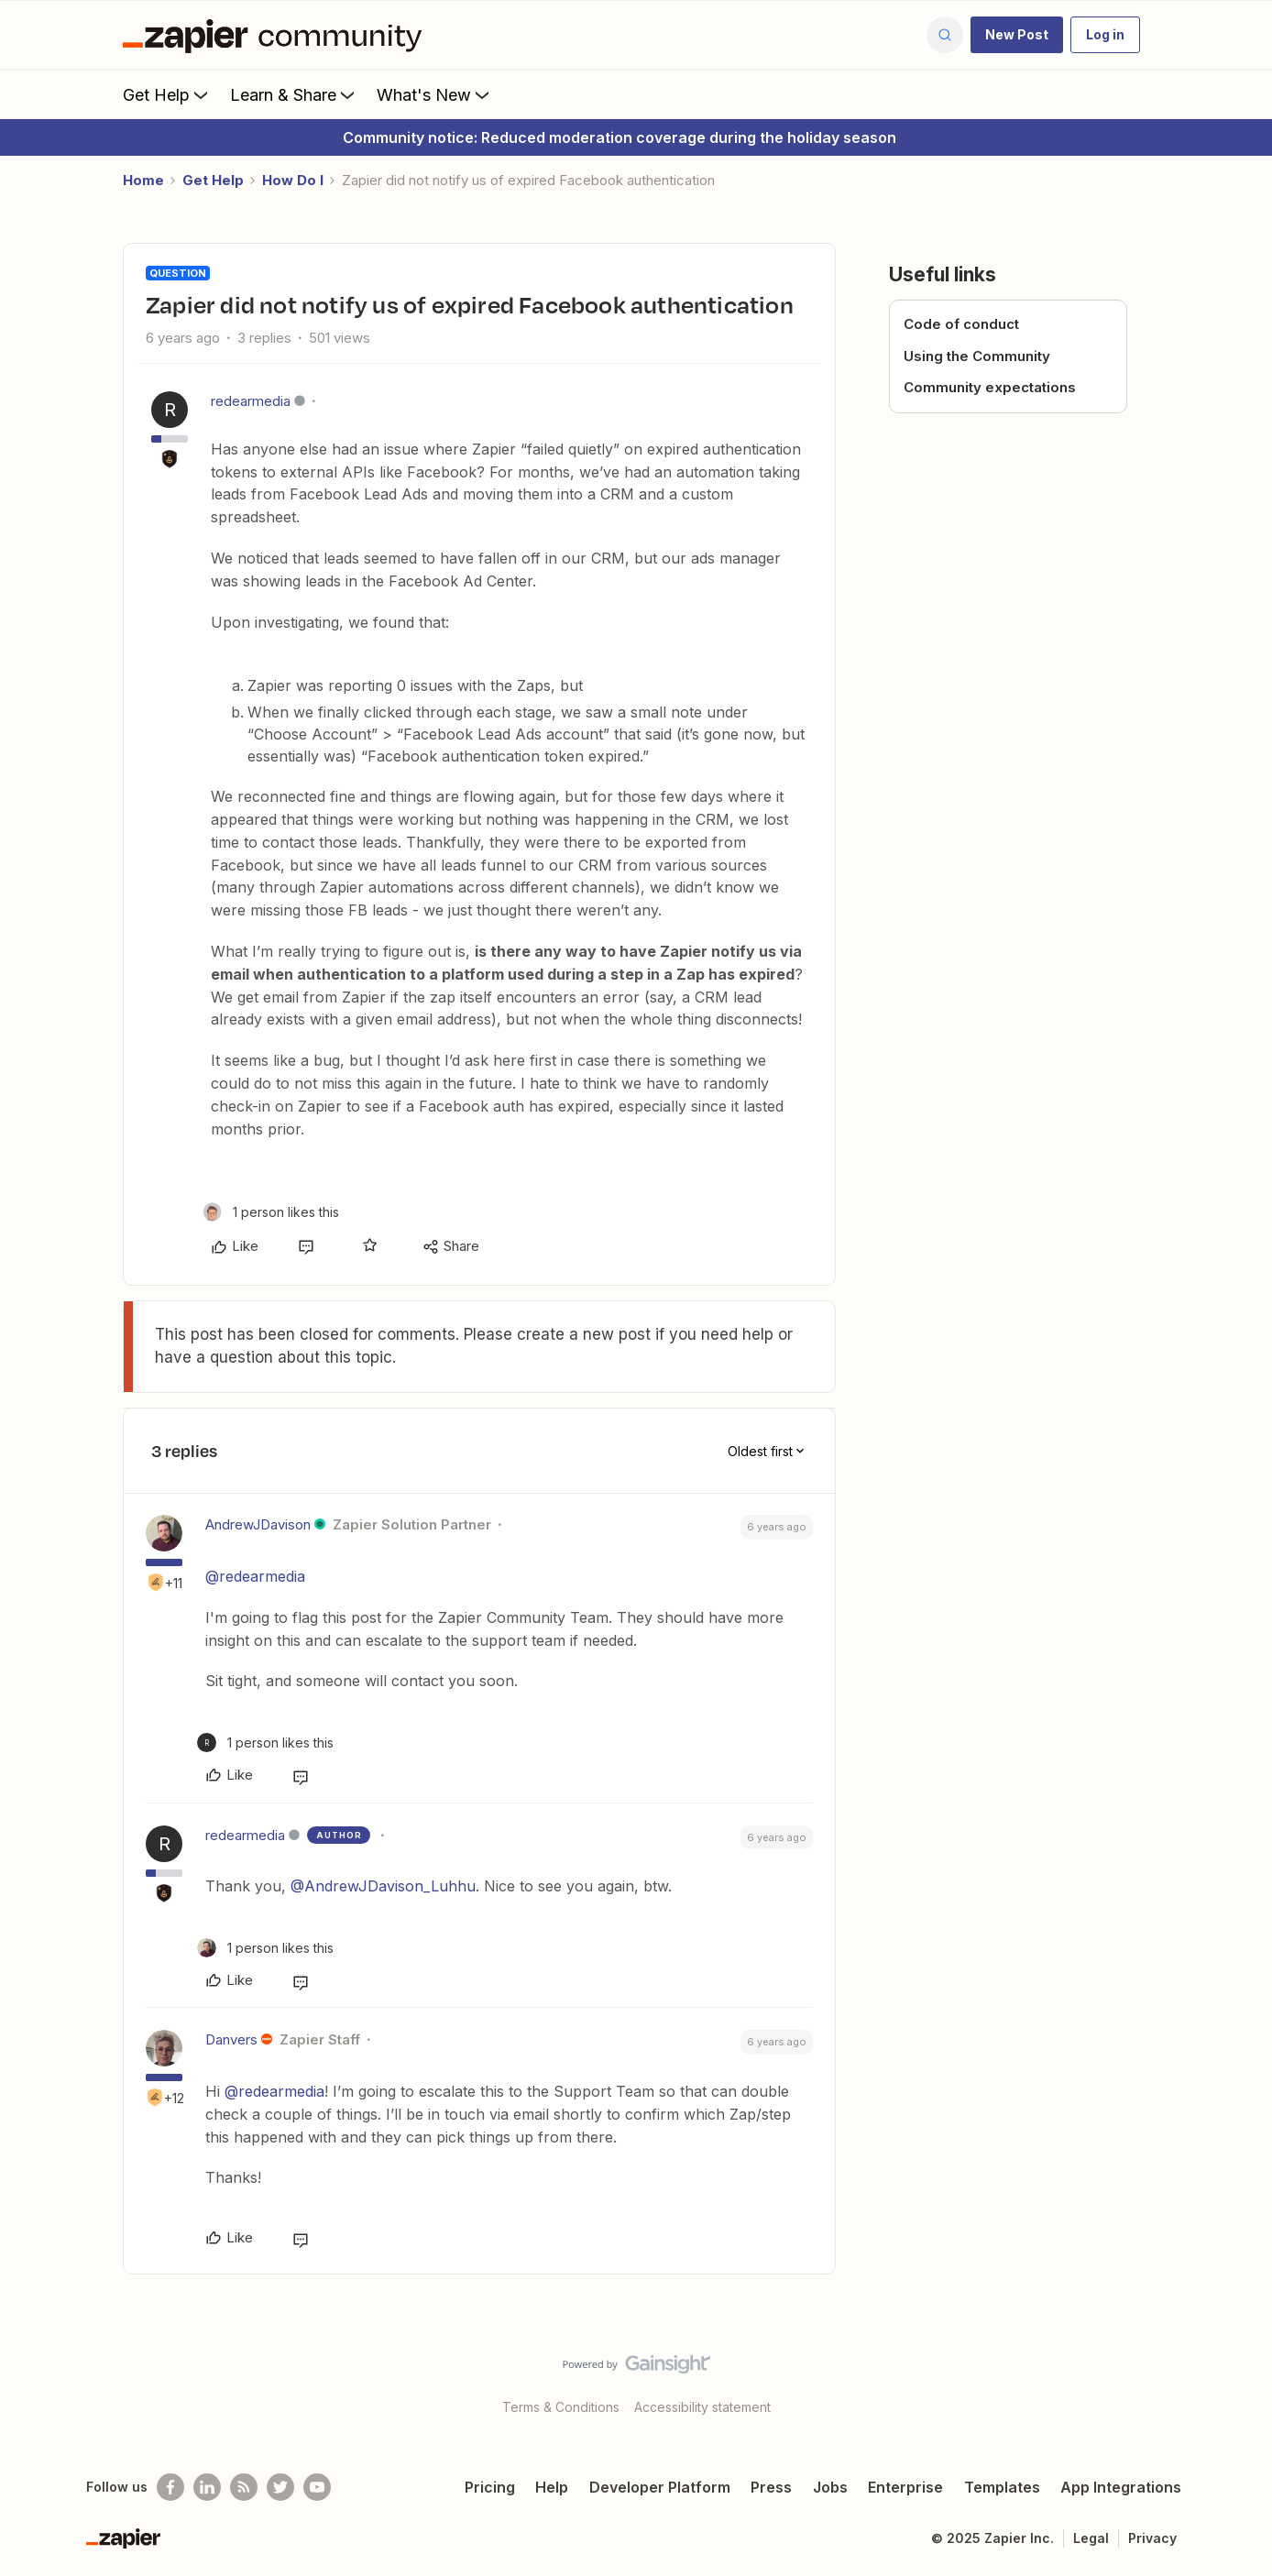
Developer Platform (659, 2487)
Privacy (1152, 2538)
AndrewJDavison (258, 1524)
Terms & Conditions (561, 2407)
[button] (1016, 34)
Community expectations (990, 387)
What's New (435, 94)
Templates (1002, 2487)
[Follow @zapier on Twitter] (280, 2487)
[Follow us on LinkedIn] (207, 2487)
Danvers (231, 2039)
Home (143, 180)
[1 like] (271, 1212)
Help (551, 2487)
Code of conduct (961, 324)
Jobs (830, 2487)
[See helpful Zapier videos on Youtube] (317, 2487)
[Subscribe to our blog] (244, 2487)
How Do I (292, 180)
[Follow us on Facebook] (170, 2487)
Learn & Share (294, 94)
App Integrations (1120, 2487)
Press (771, 2487)
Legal (1091, 2538)
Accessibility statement (702, 2407)
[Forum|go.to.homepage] (277, 34)
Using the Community (977, 356)
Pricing (490, 2487)
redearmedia (251, 401)
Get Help (167, 94)
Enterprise (905, 2487)
